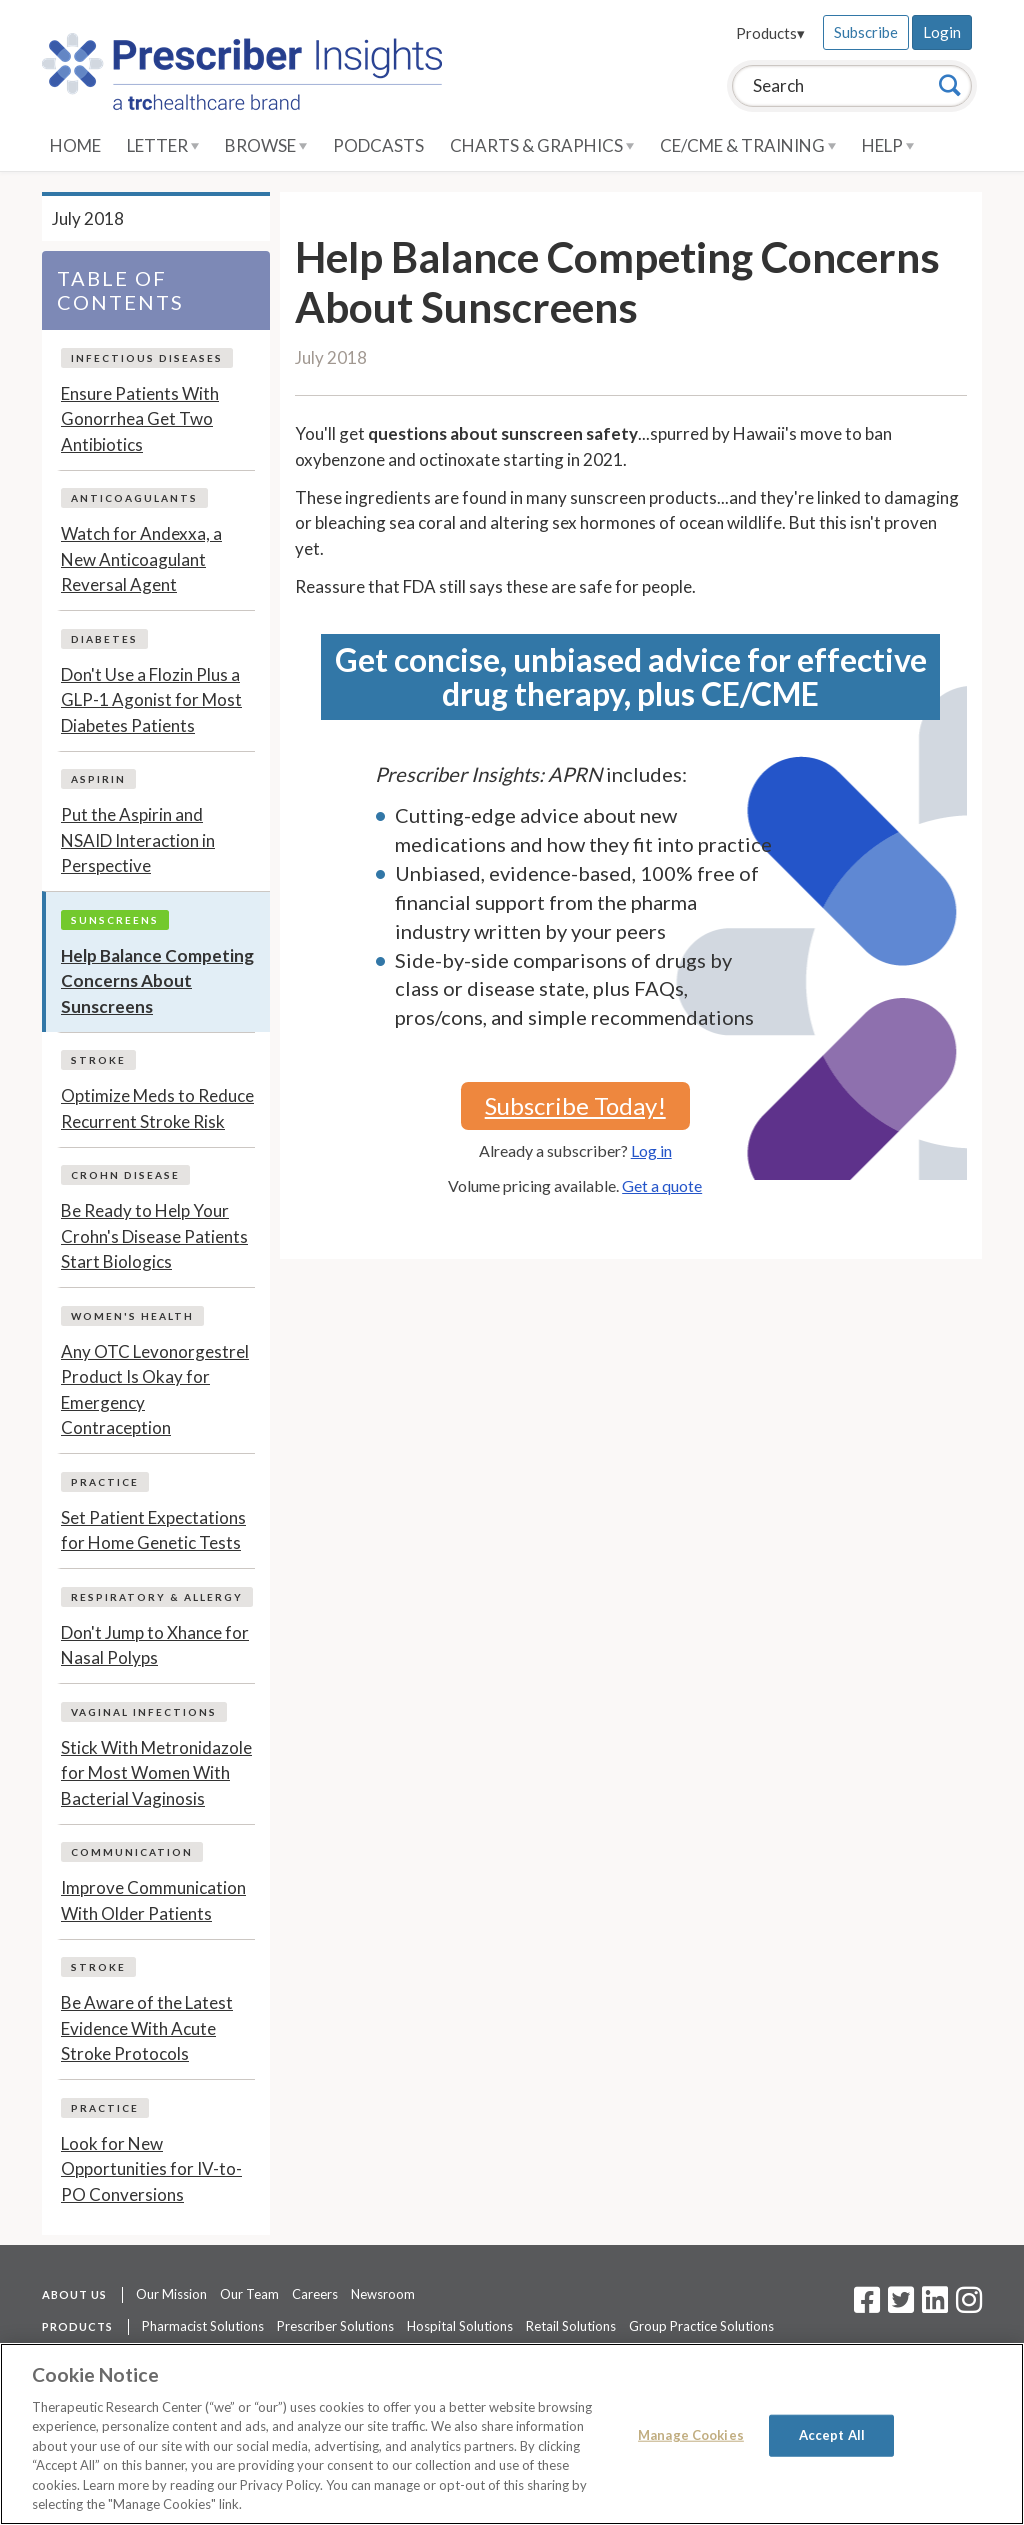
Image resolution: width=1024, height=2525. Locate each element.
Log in (651, 1150)
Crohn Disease (125, 1175)
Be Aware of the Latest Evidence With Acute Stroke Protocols (147, 2028)
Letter (163, 145)
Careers (315, 2294)
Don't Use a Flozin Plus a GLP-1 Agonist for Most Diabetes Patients (151, 700)
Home (75, 145)
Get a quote (662, 1185)
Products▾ (770, 33)
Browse (266, 145)
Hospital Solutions (460, 2326)
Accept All (832, 2435)
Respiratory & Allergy (157, 1597)
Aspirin (98, 779)
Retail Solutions (571, 2326)
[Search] (950, 85)
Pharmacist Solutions (203, 2326)
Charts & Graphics (542, 145)
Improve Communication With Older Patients (153, 1900)
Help (888, 145)
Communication (132, 1852)
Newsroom (383, 2294)
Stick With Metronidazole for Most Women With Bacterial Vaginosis (156, 1773)
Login (942, 32)
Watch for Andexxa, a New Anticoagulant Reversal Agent (141, 559)
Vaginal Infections (144, 1712)
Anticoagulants (134, 498)
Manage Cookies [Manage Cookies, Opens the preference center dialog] (691, 2435)
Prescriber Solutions (335, 2326)
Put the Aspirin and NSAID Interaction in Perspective (138, 840)
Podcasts (378, 145)
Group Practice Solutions (701, 2326)
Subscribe (866, 32)
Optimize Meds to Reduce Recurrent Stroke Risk (157, 1108)
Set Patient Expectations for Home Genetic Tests (153, 1530)
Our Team (249, 2294)
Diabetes (104, 639)
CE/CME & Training (748, 145)
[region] (512, 2434)
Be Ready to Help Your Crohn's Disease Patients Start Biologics (154, 1236)
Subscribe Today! (575, 1105)
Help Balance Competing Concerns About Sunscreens (157, 981)
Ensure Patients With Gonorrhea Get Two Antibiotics (140, 419)
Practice (105, 1482)
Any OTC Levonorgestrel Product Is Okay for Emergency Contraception (155, 1390)
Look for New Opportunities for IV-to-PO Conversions (151, 2169)
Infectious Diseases (147, 358)
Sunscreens (115, 920)
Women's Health (132, 1316)
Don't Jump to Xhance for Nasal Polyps (155, 1645)
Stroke (98, 1060)
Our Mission (171, 2294)
